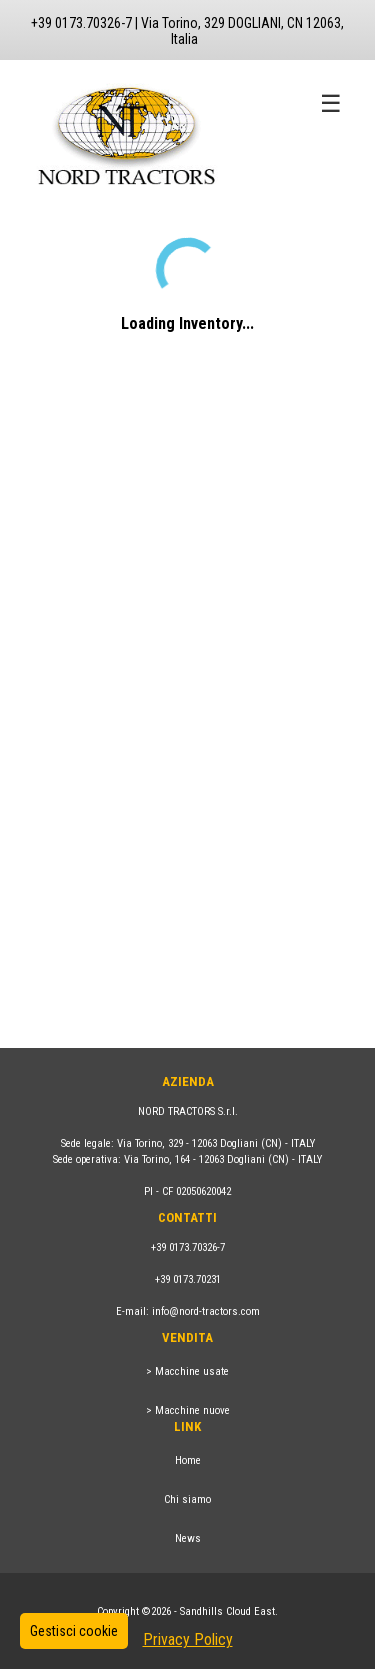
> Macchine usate (187, 1371)
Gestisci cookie (74, 1631)
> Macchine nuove (188, 1410)
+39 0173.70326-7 (188, 1247)
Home (188, 1460)
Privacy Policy (188, 1639)
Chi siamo (187, 1499)
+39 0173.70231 (188, 1279)
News (188, 1538)
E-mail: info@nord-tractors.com (188, 1311)
